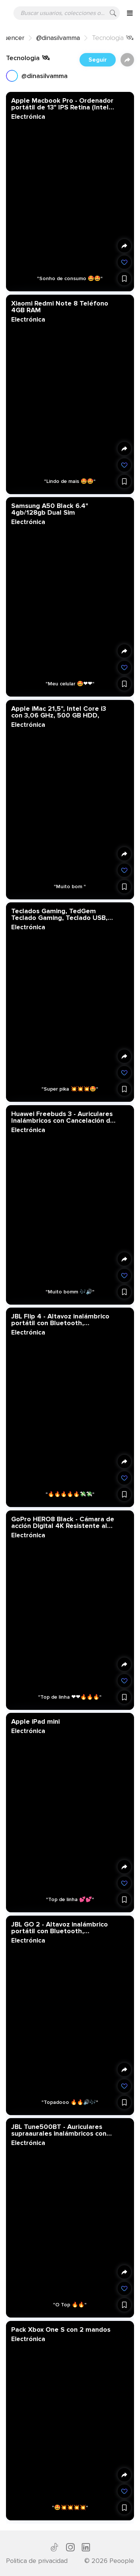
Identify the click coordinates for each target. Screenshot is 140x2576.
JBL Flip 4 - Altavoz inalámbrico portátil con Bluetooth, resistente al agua (60, 1319)
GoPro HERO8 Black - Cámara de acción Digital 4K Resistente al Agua (62, 1522)
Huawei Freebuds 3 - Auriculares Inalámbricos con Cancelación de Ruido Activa (62, 1116)
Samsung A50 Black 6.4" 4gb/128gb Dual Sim (49, 509)
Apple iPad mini (35, 1721)
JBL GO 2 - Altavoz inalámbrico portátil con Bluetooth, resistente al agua (59, 1927)
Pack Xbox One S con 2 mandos (61, 2329)
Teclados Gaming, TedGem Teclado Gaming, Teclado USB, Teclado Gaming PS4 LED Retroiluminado (59, 914)
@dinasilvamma (58, 38)
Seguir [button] (97, 59)
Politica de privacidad (37, 2561)
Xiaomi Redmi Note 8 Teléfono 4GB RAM (59, 306)
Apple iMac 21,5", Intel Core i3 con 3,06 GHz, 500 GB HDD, (58, 711)
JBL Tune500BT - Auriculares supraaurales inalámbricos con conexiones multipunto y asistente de (58, 2130)
